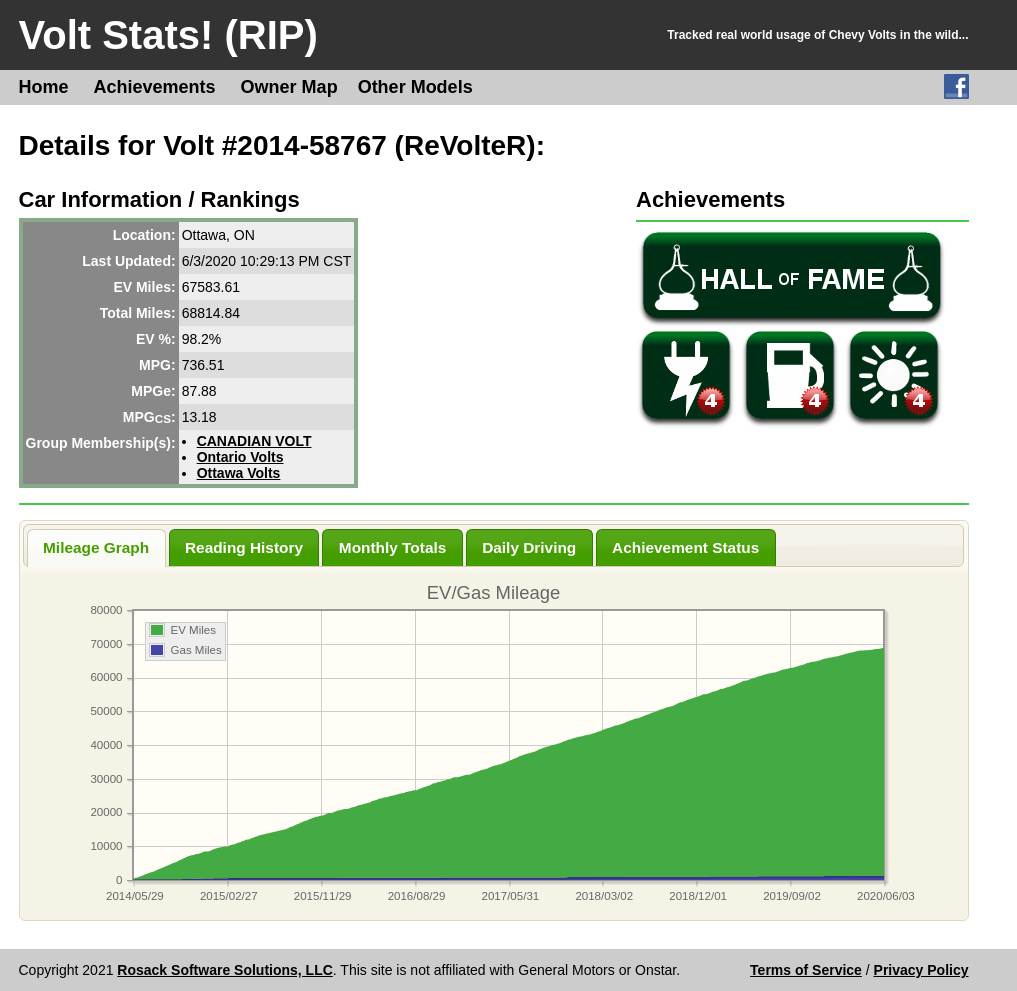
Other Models (415, 87)
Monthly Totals (392, 547)
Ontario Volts (240, 457)
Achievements (155, 87)
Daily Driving (529, 547)
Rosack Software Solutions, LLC (224, 970)
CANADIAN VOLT (254, 441)
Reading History (244, 547)
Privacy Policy (921, 970)
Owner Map (289, 87)
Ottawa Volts (239, 473)
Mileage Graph (96, 547)
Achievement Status (685, 547)
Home (44, 87)
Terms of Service (806, 970)
